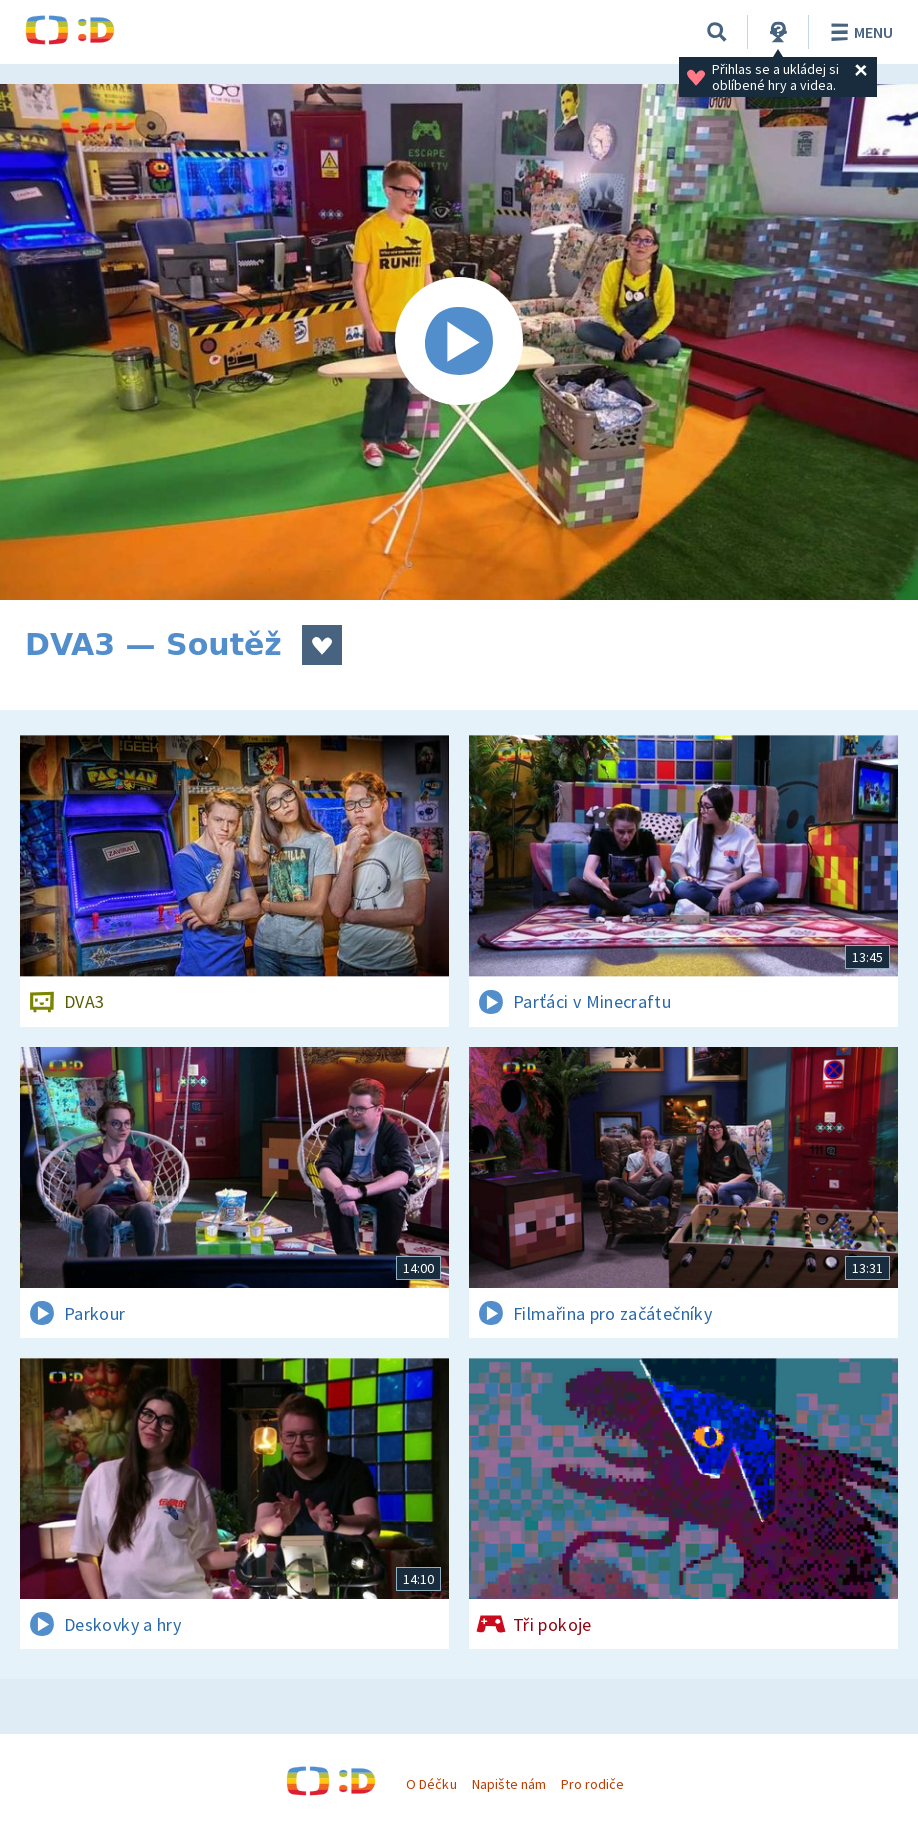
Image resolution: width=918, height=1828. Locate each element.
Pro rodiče (592, 1784)
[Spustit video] (459, 342)
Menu (858, 32)
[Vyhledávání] (717, 32)
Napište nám (509, 1784)
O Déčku (431, 1784)
